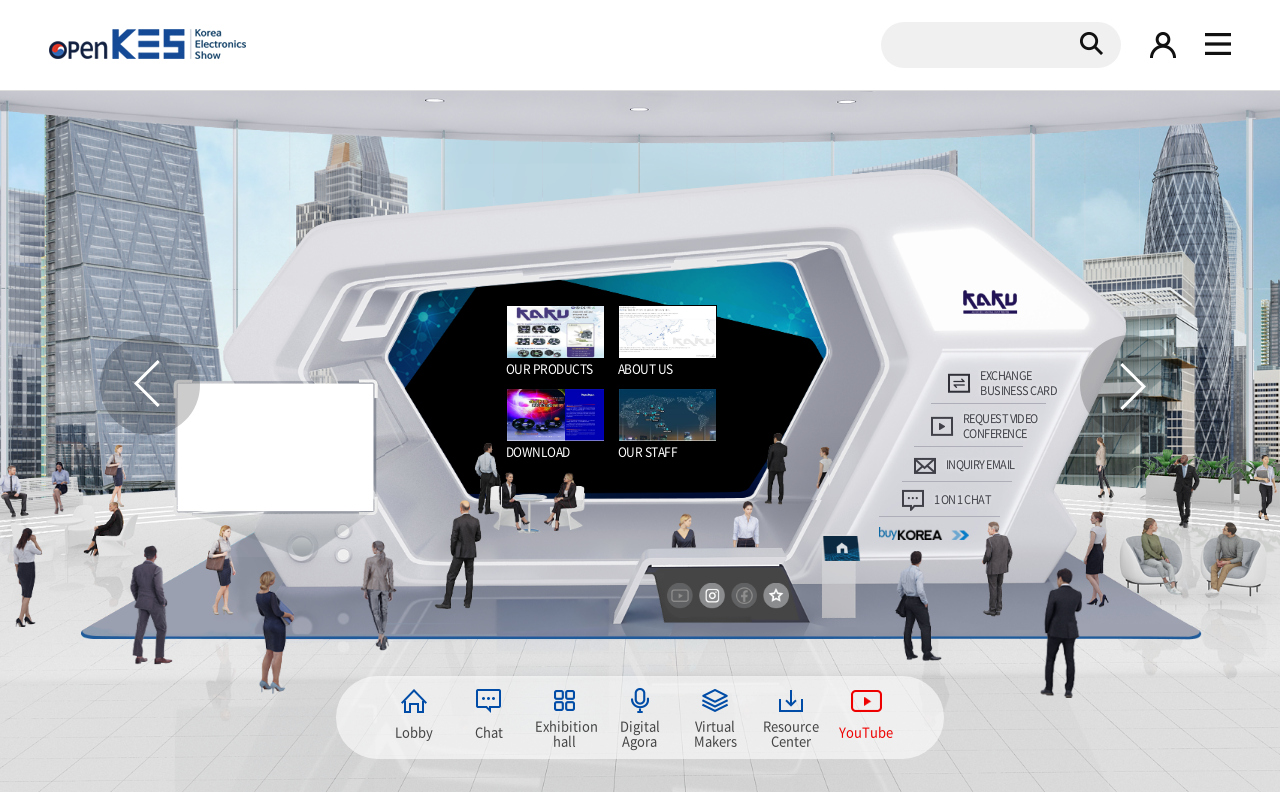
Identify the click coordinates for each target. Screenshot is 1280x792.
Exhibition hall (565, 732)
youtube (680, 596)
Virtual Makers (715, 732)
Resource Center (791, 732)
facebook (744, 596)
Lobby (414, 731)
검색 (1091, 43)
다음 (1130, 385)
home (841, 547)
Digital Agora (640, 732)
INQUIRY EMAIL (980, 464)
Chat (489, 731)
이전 (150, 385)
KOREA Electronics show (147, 44)
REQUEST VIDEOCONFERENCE (1000, 426)
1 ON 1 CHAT (962, 499)
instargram (712, 596)
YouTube (866, 731)
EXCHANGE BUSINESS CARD (1018, 383)
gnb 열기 (1218, 45)
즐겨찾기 (776, 596)
